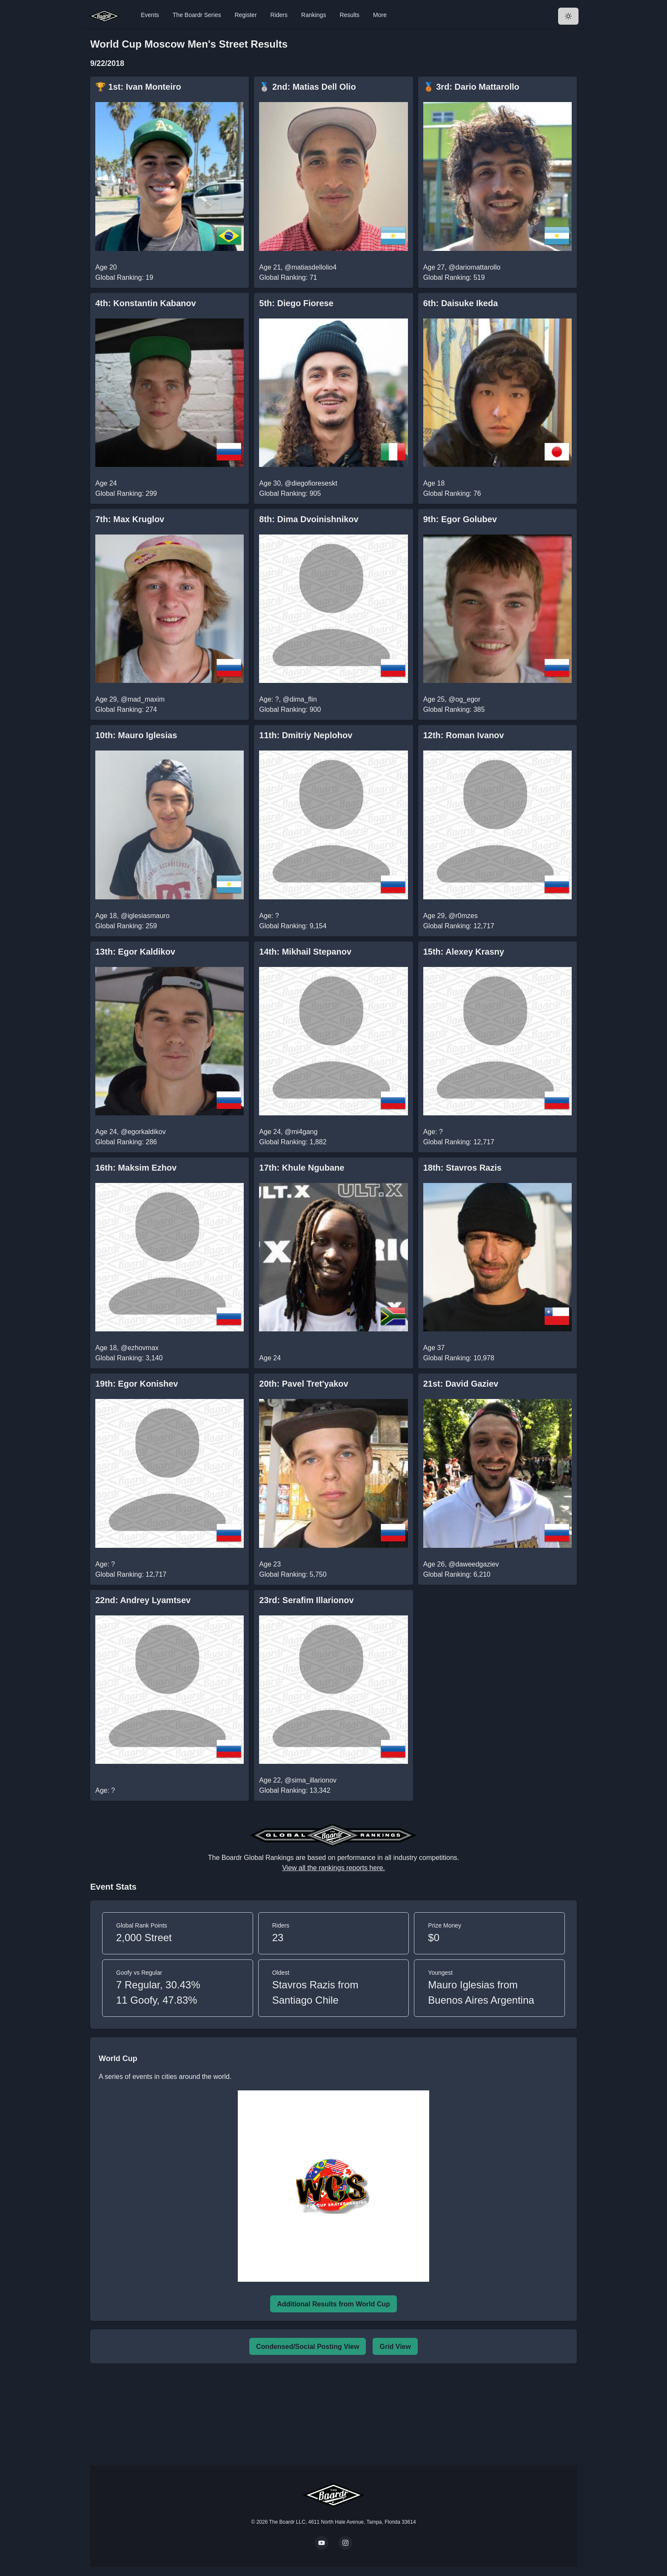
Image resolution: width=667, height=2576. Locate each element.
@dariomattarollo (474, 267)
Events (150, 14)
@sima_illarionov (310, 1780)
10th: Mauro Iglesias (136, 735)
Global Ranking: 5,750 (292, 1574)
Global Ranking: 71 (288, 277)
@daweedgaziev (473, 1564)
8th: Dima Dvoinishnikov (308, 519)
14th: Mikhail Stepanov (305, 951)
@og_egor (464, 699)
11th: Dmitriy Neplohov (305, 735)
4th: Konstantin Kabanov (145, 303)
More (380, 14)
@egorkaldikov (143, 1131)
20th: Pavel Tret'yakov (303, 1383)
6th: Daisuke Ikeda (460, 303)
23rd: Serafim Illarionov (306, 1600)
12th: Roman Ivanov (463, 735)
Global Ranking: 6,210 (456, 1574)
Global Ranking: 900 (290, 709)
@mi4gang (301, 1131)
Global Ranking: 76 (452, 493)
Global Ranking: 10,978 (458, 1358)
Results (349, 14)
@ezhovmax (140, 1347)
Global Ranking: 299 (126, 493)
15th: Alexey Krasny (463, 951)
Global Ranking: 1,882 (292, 1142)
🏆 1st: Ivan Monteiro (138, 86)
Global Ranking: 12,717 (458, 926)
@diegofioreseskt (311, 483)
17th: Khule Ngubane (301, 1167)
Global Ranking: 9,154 (292, 926)
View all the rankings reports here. (333, 1867)
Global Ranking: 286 (126, 1142)
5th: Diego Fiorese (296, 303)
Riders (279, 14)
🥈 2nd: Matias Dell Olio (307, 86)
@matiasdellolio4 (310, 267)
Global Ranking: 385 (454, 709)
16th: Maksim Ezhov (136, 1167)
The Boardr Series (197, 14)
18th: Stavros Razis (462, 1167)
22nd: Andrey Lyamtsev (143, 1600)
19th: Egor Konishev (136, 1383)
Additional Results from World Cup (333, 2304)
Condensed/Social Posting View (307, 2346)
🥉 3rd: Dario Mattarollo (471, 86)
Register (245, 14)
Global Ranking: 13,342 (294, 1790)
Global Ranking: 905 (290, 493)
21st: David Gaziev (461, 1383)
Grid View (395, 2346)
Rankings (313, 14)
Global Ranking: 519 (454, 277)
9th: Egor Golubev (460, 519)
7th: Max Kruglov (129, 519)
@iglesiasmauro (145, 915)
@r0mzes (463, 915)
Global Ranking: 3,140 (128, 1358)
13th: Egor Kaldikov (135, 951)
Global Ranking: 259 (126, 926)
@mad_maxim (143, 699)
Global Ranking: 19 (124, 277)
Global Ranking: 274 (126, 709)
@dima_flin (300, 699)
